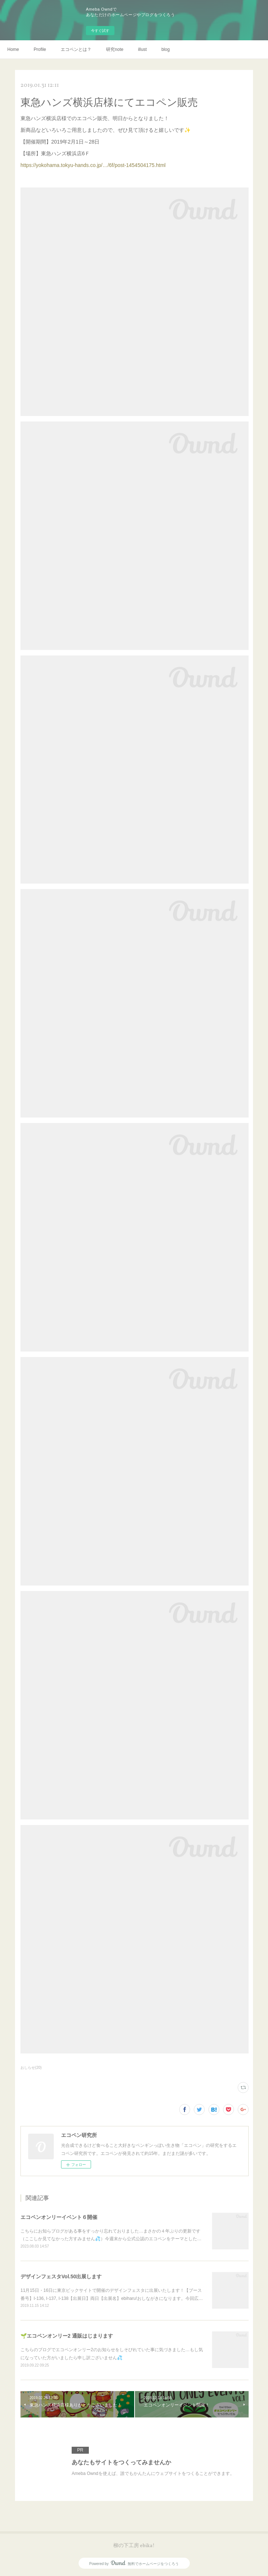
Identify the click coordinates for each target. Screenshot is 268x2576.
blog (165, 49)
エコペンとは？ (76, 49)
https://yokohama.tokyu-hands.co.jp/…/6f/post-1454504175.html (93, 165)
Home (13, 49)
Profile (40, 49)
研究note (114, 49)
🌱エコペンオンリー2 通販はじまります (66, 2336)
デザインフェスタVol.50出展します (61, 2276)
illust (142, 49)
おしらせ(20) (31, 2068)
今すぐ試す (100, 31)
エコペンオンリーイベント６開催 (58, 2217)
